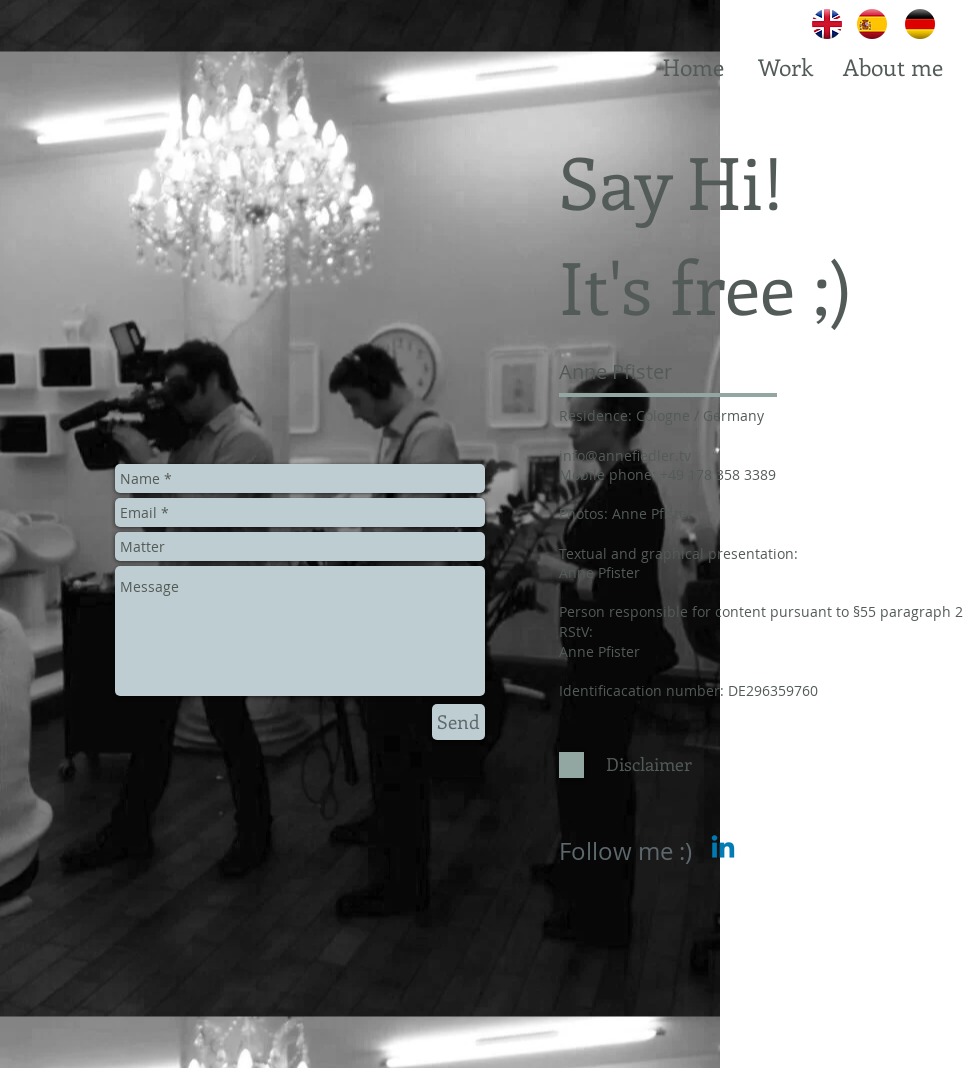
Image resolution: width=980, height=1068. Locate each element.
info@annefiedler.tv (625, 455)
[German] (920, 24)
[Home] (693, 67)
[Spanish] (872, 24)
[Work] (785, 67)
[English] (827, 24)
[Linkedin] (723, 849)
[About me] (892, 67)
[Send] (458, 722)
